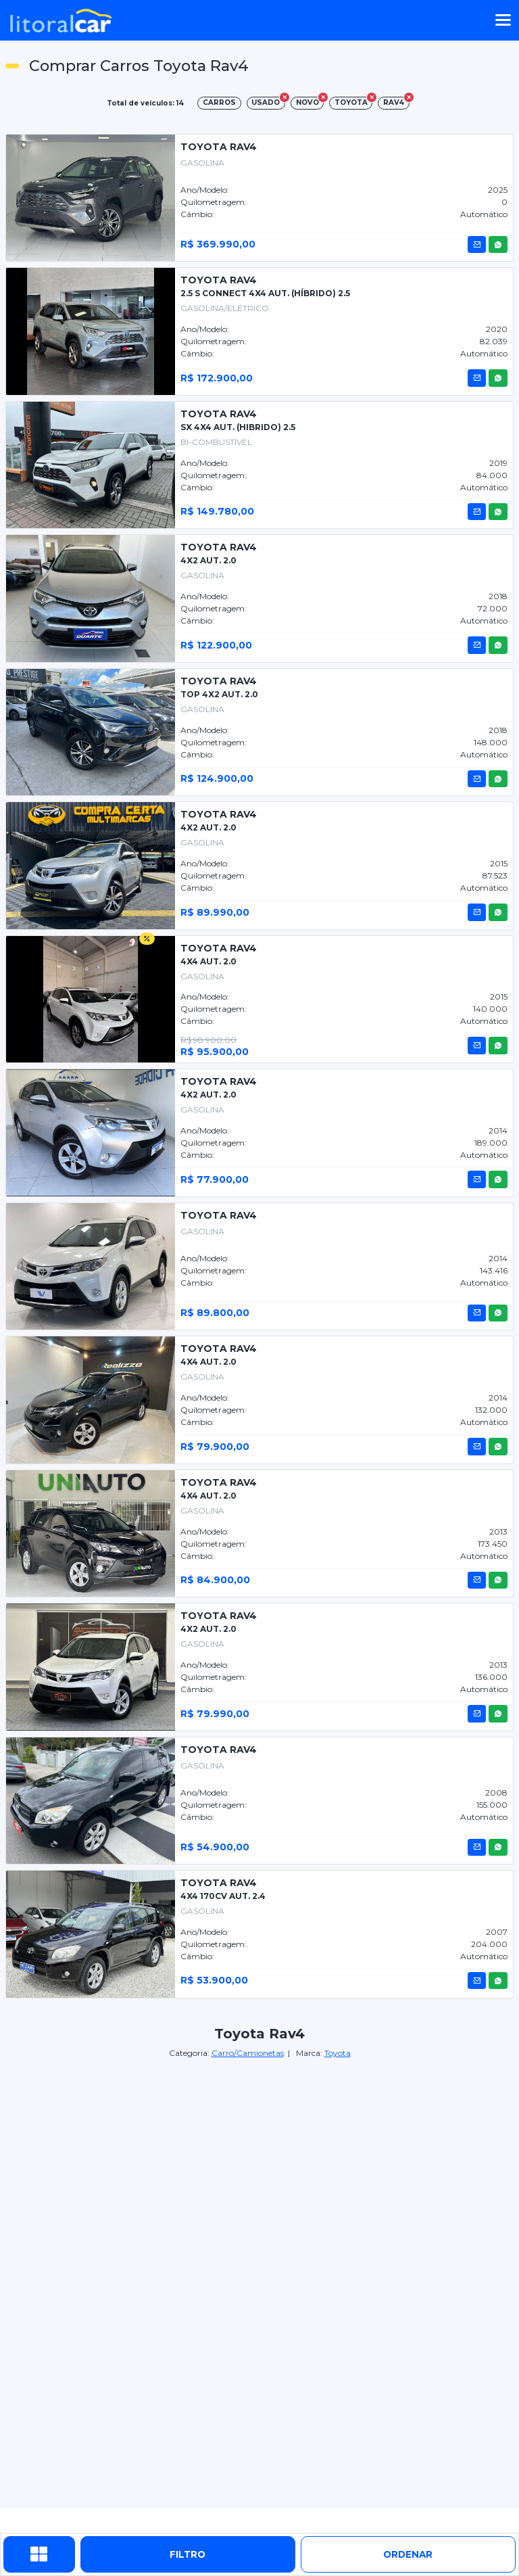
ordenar (407, 2554)
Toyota (337, 2053)
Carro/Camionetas (248, 2053)
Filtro (187, 2554)
